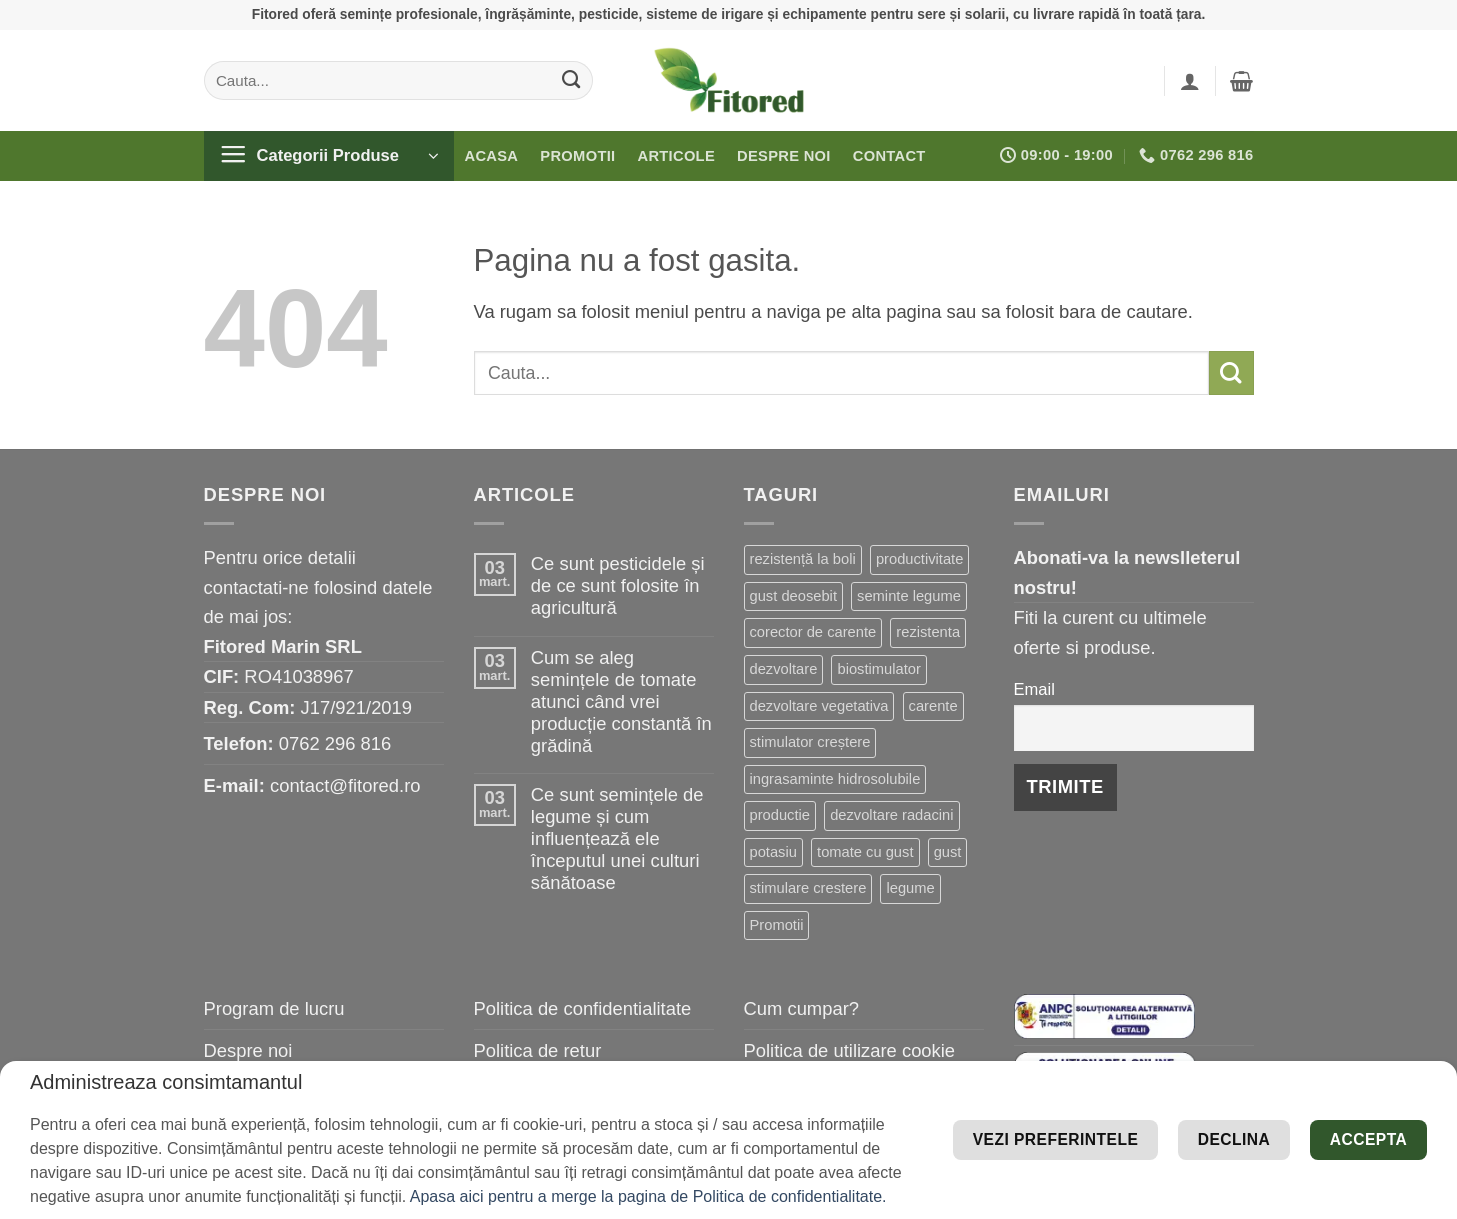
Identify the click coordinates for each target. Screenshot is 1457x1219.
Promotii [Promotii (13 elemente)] (777, 925)
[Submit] (570, 80)
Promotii (577, 156)
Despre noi (784, 156)
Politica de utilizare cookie (850, 1050)
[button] (1190, 81)
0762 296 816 (335, 743)
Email (1034, 689)
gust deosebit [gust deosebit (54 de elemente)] (793, 596)
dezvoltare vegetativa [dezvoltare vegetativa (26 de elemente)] (819, 706)
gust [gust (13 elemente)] (948, 852)
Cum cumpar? (802, 1008)
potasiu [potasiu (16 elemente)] (773, 852)
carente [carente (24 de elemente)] (933, 706)
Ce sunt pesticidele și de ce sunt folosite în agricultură (618, 585)
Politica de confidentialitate (583, 1008)
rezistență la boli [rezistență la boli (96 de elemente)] (803, 559)
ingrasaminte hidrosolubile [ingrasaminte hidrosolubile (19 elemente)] (835, 779)
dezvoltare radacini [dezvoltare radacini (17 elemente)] (891, 815)
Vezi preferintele (1306, 1109)
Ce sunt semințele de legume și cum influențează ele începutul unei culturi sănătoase (617, 838)
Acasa (492, 156)
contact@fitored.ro (345, 785)
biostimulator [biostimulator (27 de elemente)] (878, 669)
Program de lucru (274, 1008)
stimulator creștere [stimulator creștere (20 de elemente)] (810, 742)
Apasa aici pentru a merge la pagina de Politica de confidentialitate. (648, 1196)
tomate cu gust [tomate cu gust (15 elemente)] (865, 852)
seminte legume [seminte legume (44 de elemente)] (909, 596)
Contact (889, 156)
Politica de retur (538, 1050)
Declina (1187, 1169)
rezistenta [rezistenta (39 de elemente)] (928, 632)
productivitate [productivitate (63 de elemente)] (919, 559)
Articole (676, 156)
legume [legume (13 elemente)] (910, 888)
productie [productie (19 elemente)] (780, 815)
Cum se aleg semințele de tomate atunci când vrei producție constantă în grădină (621, 701)
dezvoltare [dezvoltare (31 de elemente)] (784, 669)
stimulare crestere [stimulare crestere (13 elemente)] (808, 888)
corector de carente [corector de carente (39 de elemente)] (813, 632)
